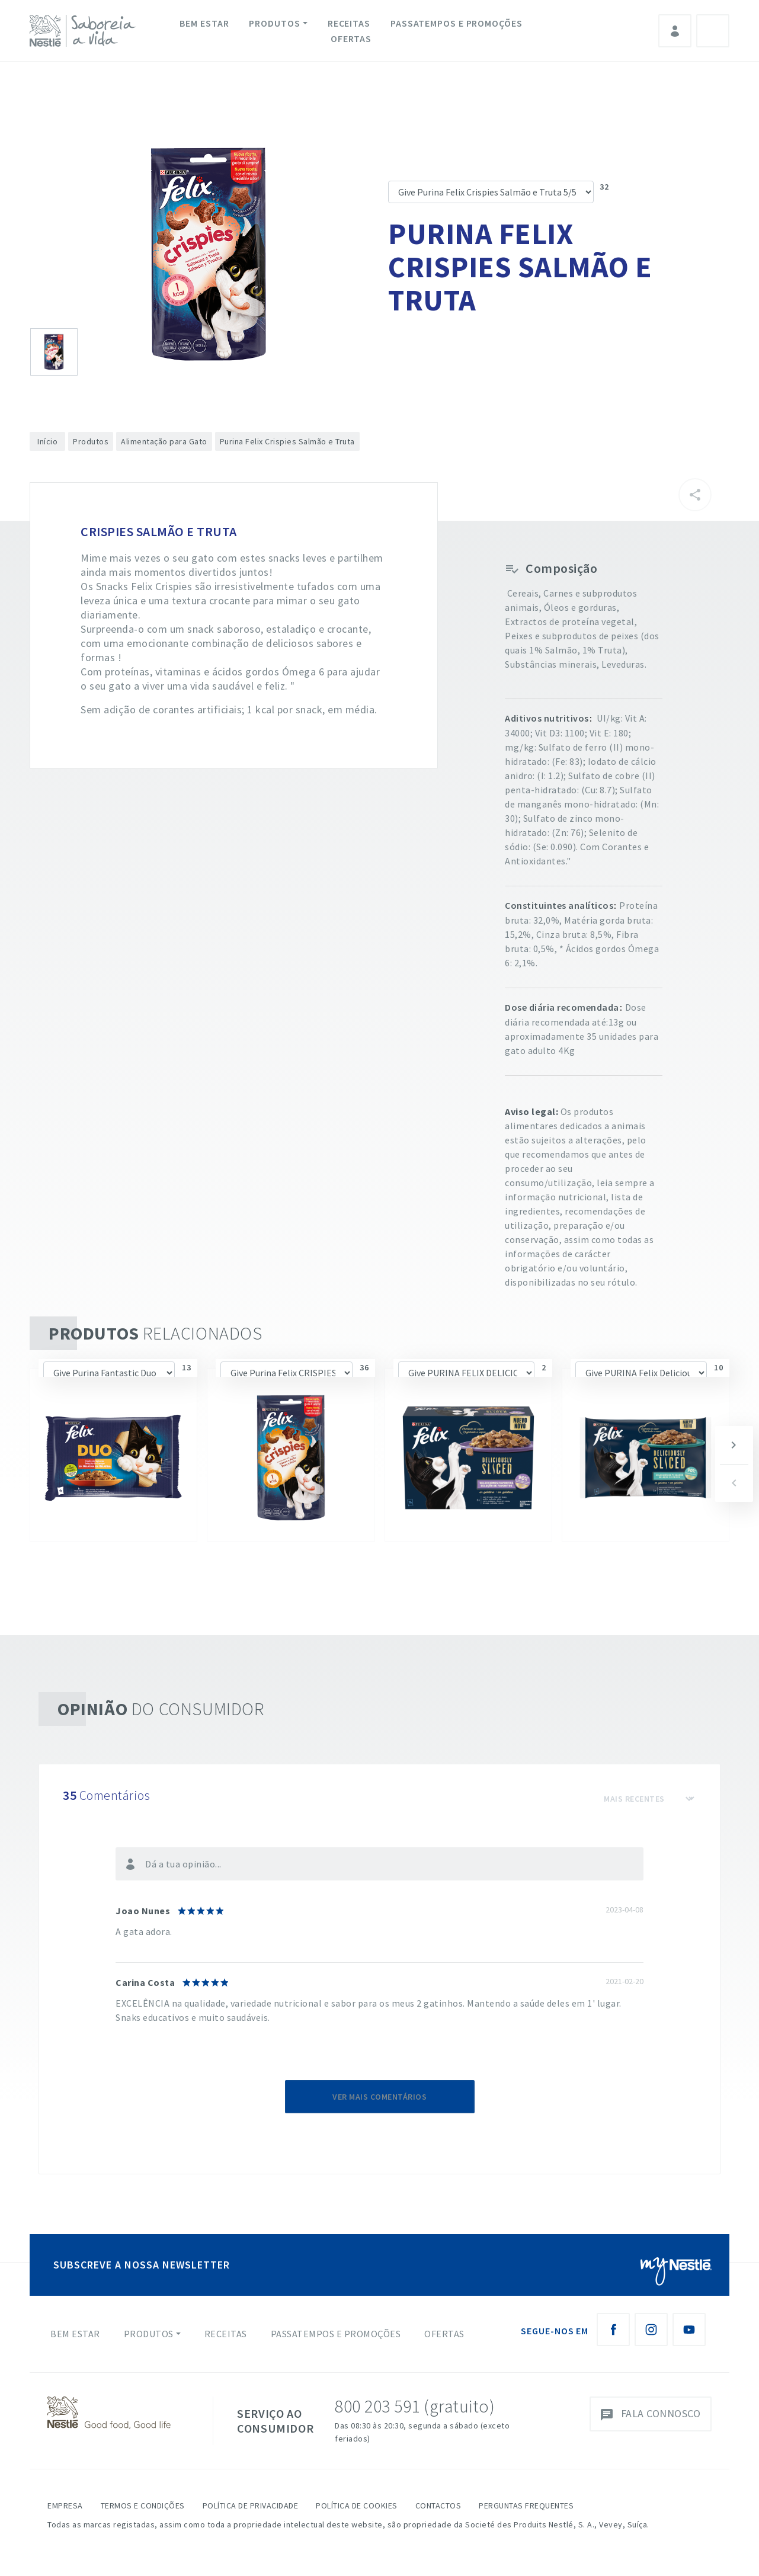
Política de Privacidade (251, 2505)
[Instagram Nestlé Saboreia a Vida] (651, 2329)
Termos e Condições (143, 2505)
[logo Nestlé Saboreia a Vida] (85, 31)
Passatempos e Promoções (456, 23)
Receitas (349, 23)
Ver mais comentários (379, 2096)
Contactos (438, 2505)
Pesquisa (712, 30)
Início (47, 441)
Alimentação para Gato (164, 441)
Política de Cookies (357, 2505)
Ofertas (351, 38)
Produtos (274, 23)
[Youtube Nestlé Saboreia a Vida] (689, 2329)
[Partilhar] (695, 494)
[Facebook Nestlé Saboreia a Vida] (613, 2329)
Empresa (65, 2505)
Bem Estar (204, 23)
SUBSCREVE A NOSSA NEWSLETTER (141, 2264)
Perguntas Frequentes (526, 2505)
